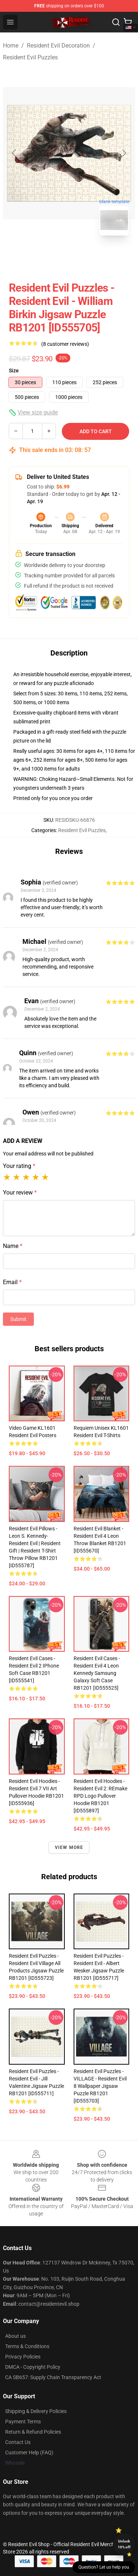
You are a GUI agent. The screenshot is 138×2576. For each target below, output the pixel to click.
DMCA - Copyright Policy (32, 2367)
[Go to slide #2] (88, 257)
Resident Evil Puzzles (30, 57)
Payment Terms (23, 2421)
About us (15, 2336)
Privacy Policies (22, 2357)
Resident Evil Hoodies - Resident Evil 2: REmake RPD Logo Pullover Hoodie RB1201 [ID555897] (100, 1796)
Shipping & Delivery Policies (36, 2411)
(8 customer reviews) (65, 344)
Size (14, 370)
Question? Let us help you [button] (103, 2567)
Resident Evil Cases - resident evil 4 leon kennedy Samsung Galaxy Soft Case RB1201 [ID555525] (97, 1673)
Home (10, 45)
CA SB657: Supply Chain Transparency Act (53, 2377)
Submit (18, 1319)
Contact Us (18, 2442)
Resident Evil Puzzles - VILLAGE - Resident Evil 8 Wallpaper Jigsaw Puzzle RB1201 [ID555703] (100, 2086)
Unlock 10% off (124, 2544)
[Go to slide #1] (50, 257)
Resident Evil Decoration (58, 45)
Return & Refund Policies (33, 2432)
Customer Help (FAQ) (29, 2452)
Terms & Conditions (27, 2346)
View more (69, 1847)
